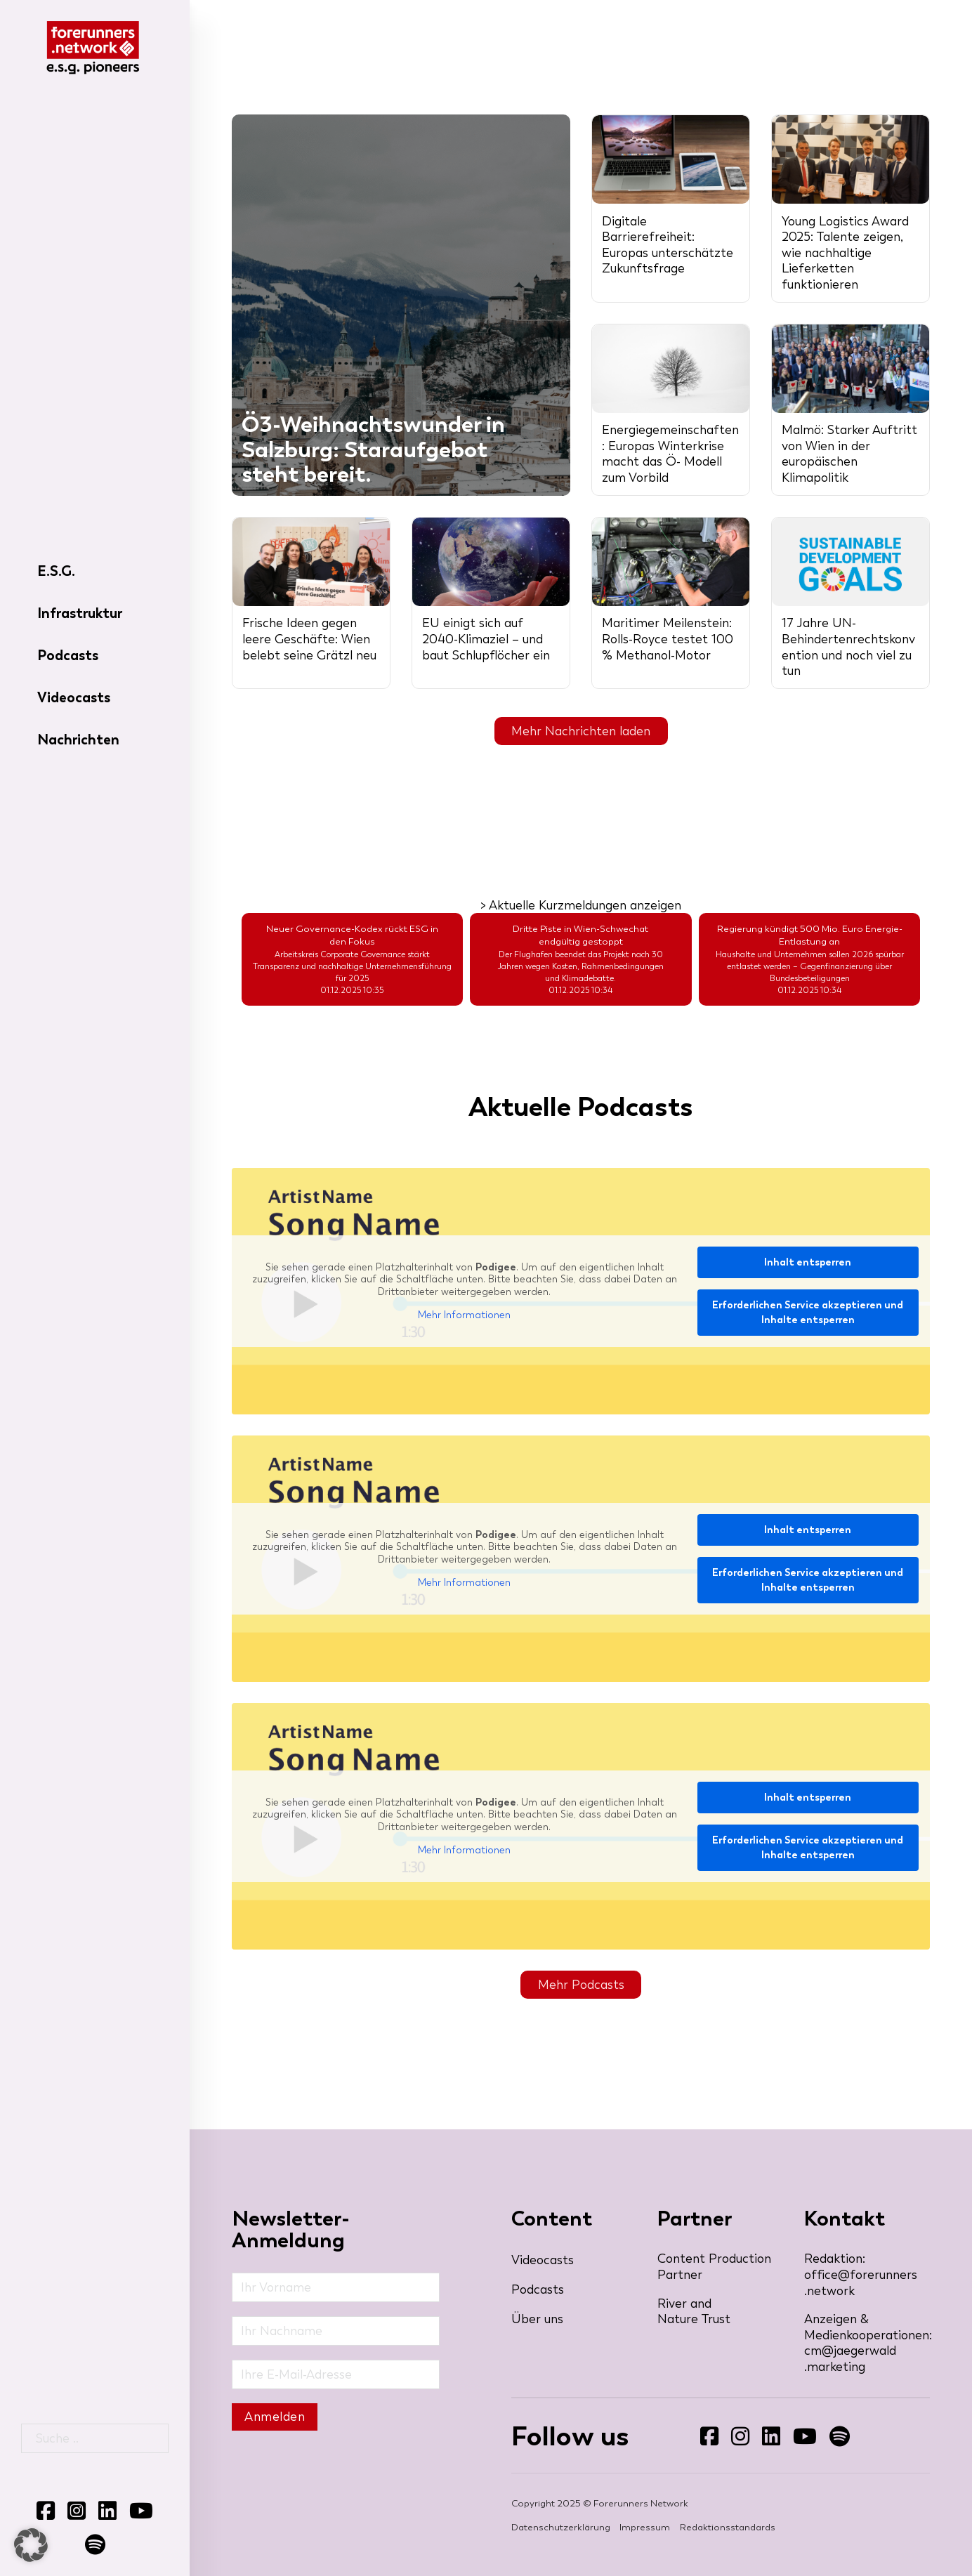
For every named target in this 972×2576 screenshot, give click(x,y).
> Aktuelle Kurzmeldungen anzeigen (580, 905)
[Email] (336, 2374)
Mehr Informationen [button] (464, 1315)
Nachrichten (78, 739)
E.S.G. (56, 571)
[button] (31, 2545)
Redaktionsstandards (727, 2527)
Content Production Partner (714, 2266)
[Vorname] (336, 2287)
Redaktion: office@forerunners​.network (860, 2274)
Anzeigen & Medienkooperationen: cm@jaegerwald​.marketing (867, 2342)
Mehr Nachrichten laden (580, 731)
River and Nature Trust (693, 2311)
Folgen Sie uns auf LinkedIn (761, 2446)
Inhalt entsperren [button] (807, 1262)
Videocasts (73, 697)
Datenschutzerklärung (560, 2527)
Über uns (537, 2319)
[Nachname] (336, 2331)
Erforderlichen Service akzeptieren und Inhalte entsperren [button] (807, 1312)
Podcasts (67, 655)
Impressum (644, 2527)
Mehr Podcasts (581, 1984)
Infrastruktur (79, 613)
